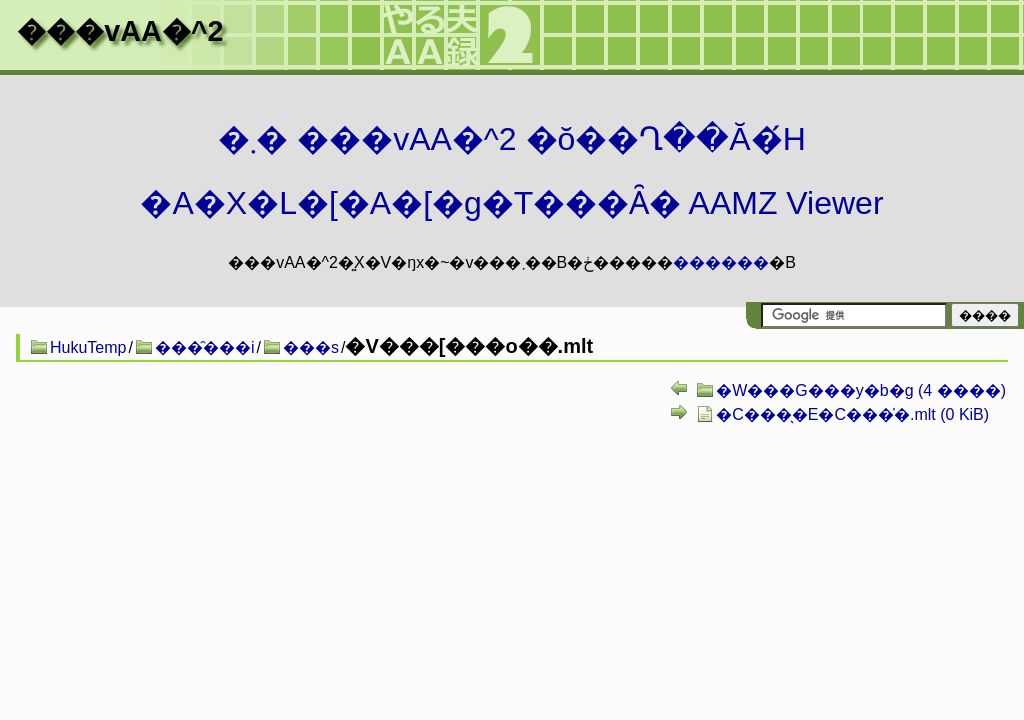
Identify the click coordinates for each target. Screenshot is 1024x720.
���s (311, 347)
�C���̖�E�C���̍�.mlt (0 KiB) (852, 414)
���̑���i (205, 347)
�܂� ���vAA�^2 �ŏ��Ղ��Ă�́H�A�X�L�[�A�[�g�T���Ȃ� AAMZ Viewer (511, 171)
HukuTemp (88, 347)
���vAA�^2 (120, 31)
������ (721, 262)
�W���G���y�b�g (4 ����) (861, 390)
